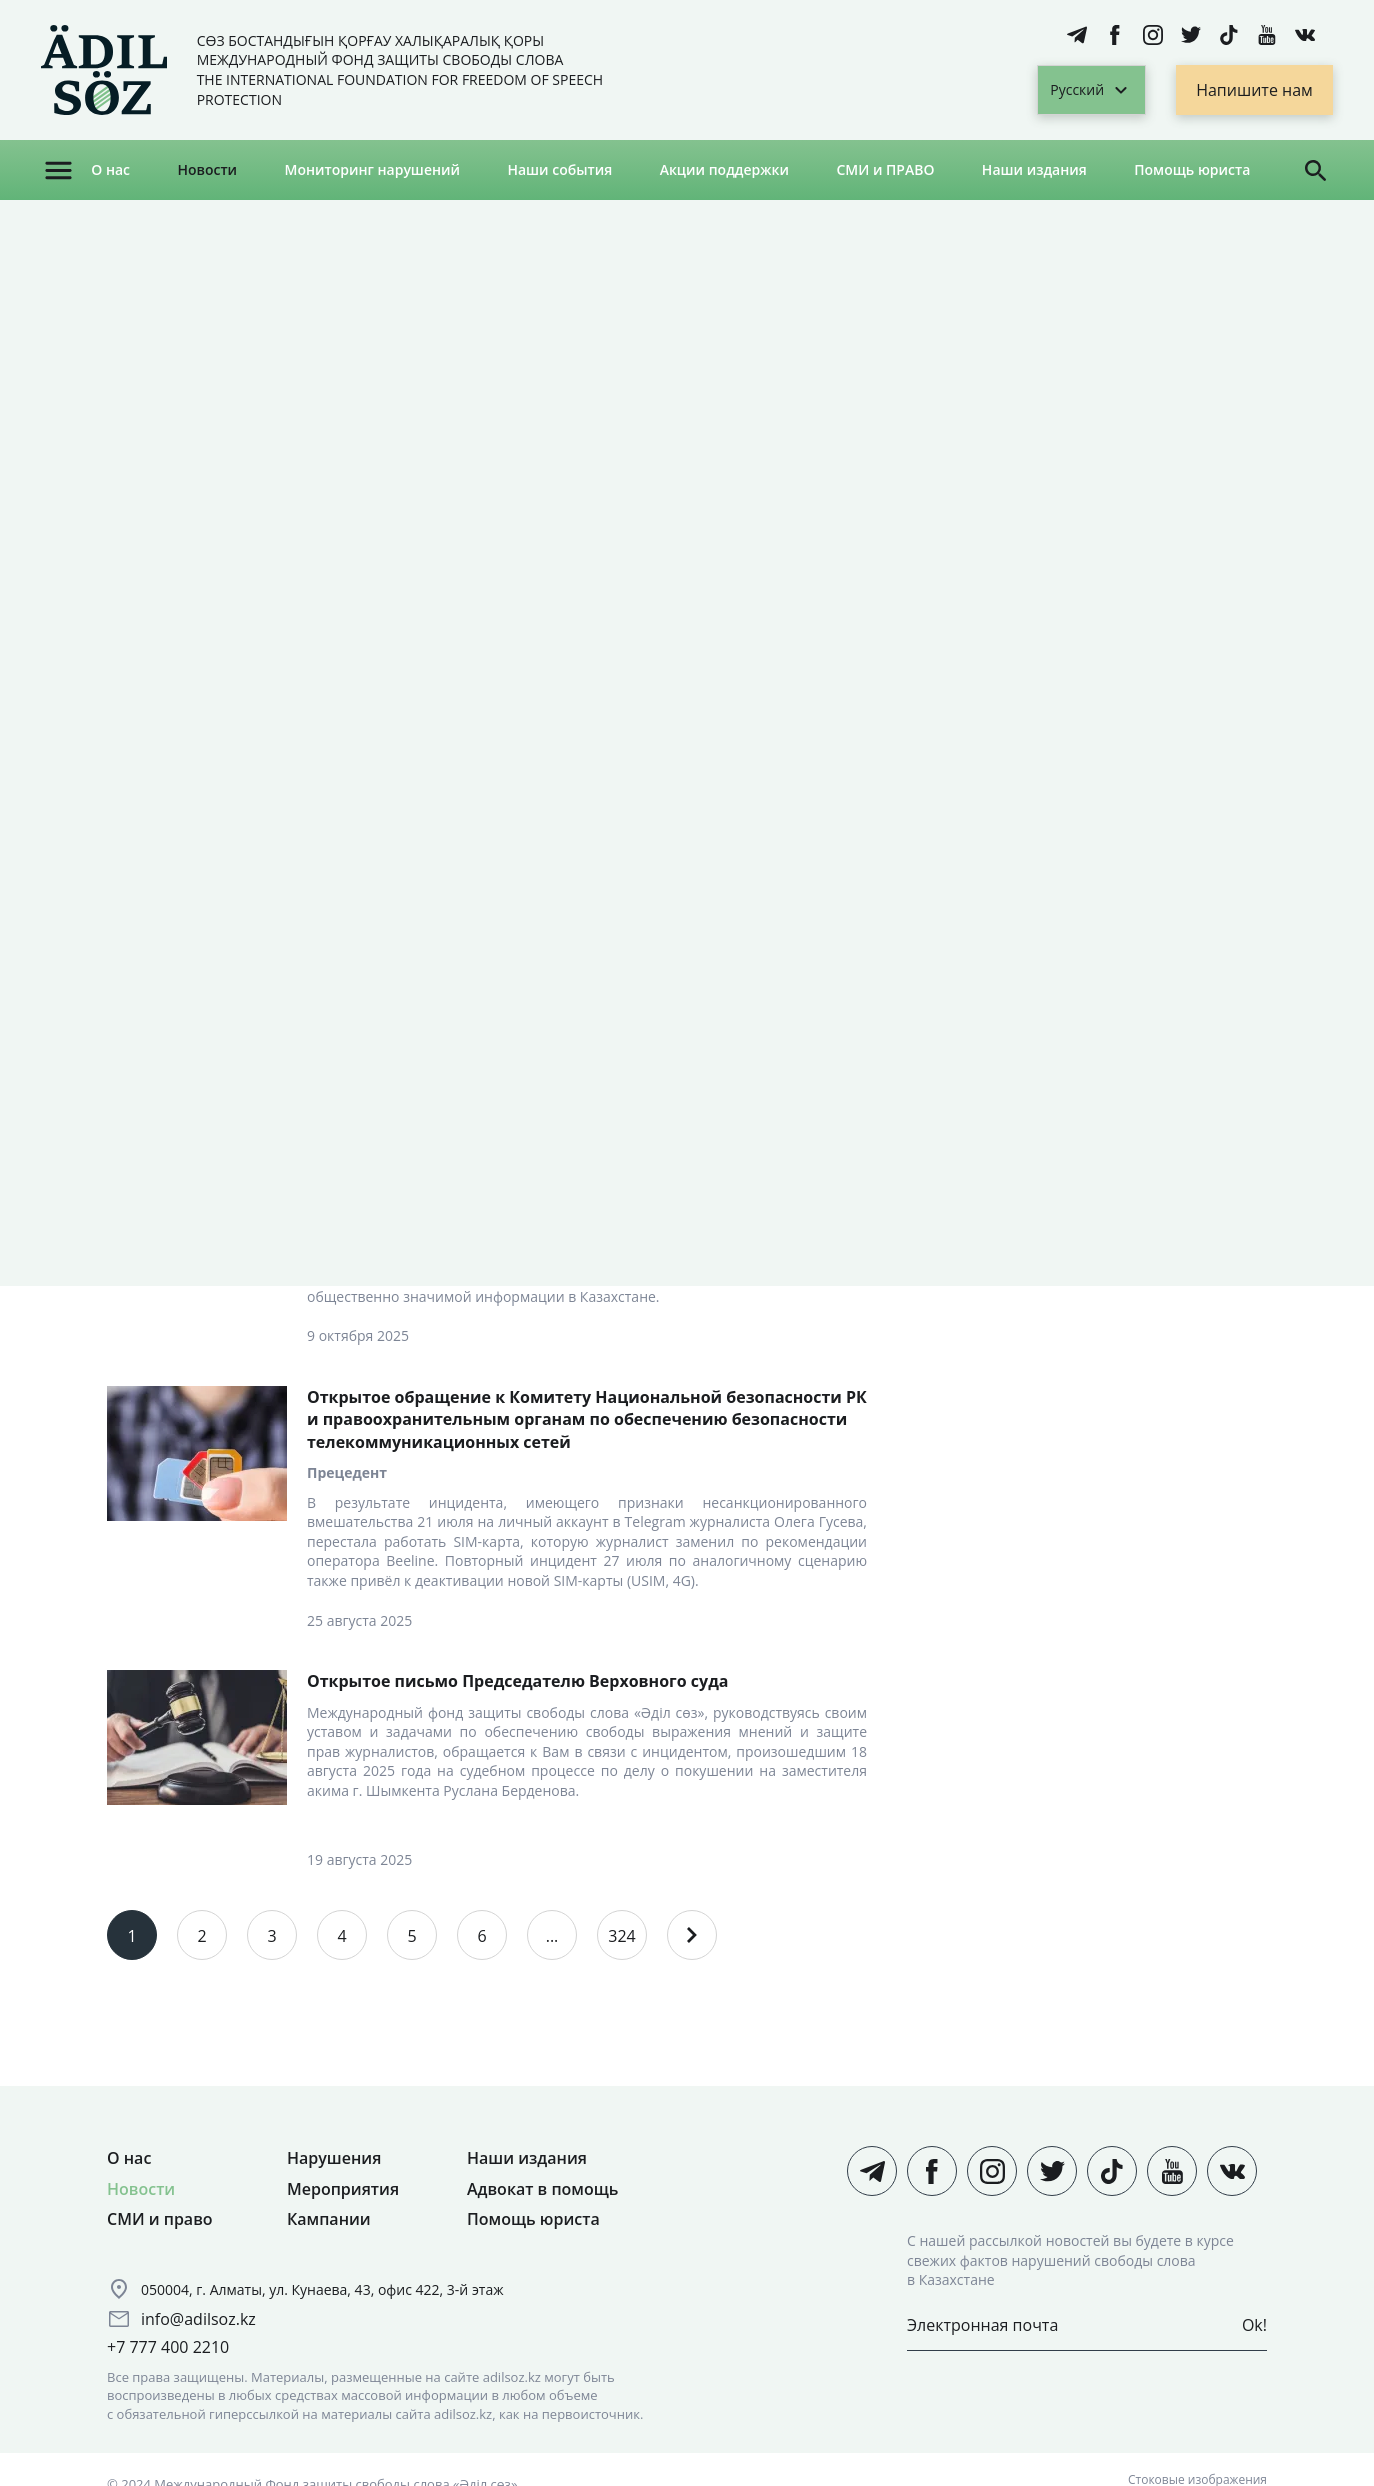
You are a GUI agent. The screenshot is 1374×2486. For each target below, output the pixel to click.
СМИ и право (160, 2219)
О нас (110, 169)
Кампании (329, 2219)
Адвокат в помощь (542, 2189)
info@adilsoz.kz (198, 2319)
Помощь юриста (1192, 169)
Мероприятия (343, 2189)
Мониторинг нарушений (372, 169)
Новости (207, 169)
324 (621, 1936)
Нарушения (334, 2158)
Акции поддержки (724, 169)
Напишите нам (1254, 90)
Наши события (559, 169)
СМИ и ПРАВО (885, 169)
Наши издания (1034, 169)
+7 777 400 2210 (168, 2347)
